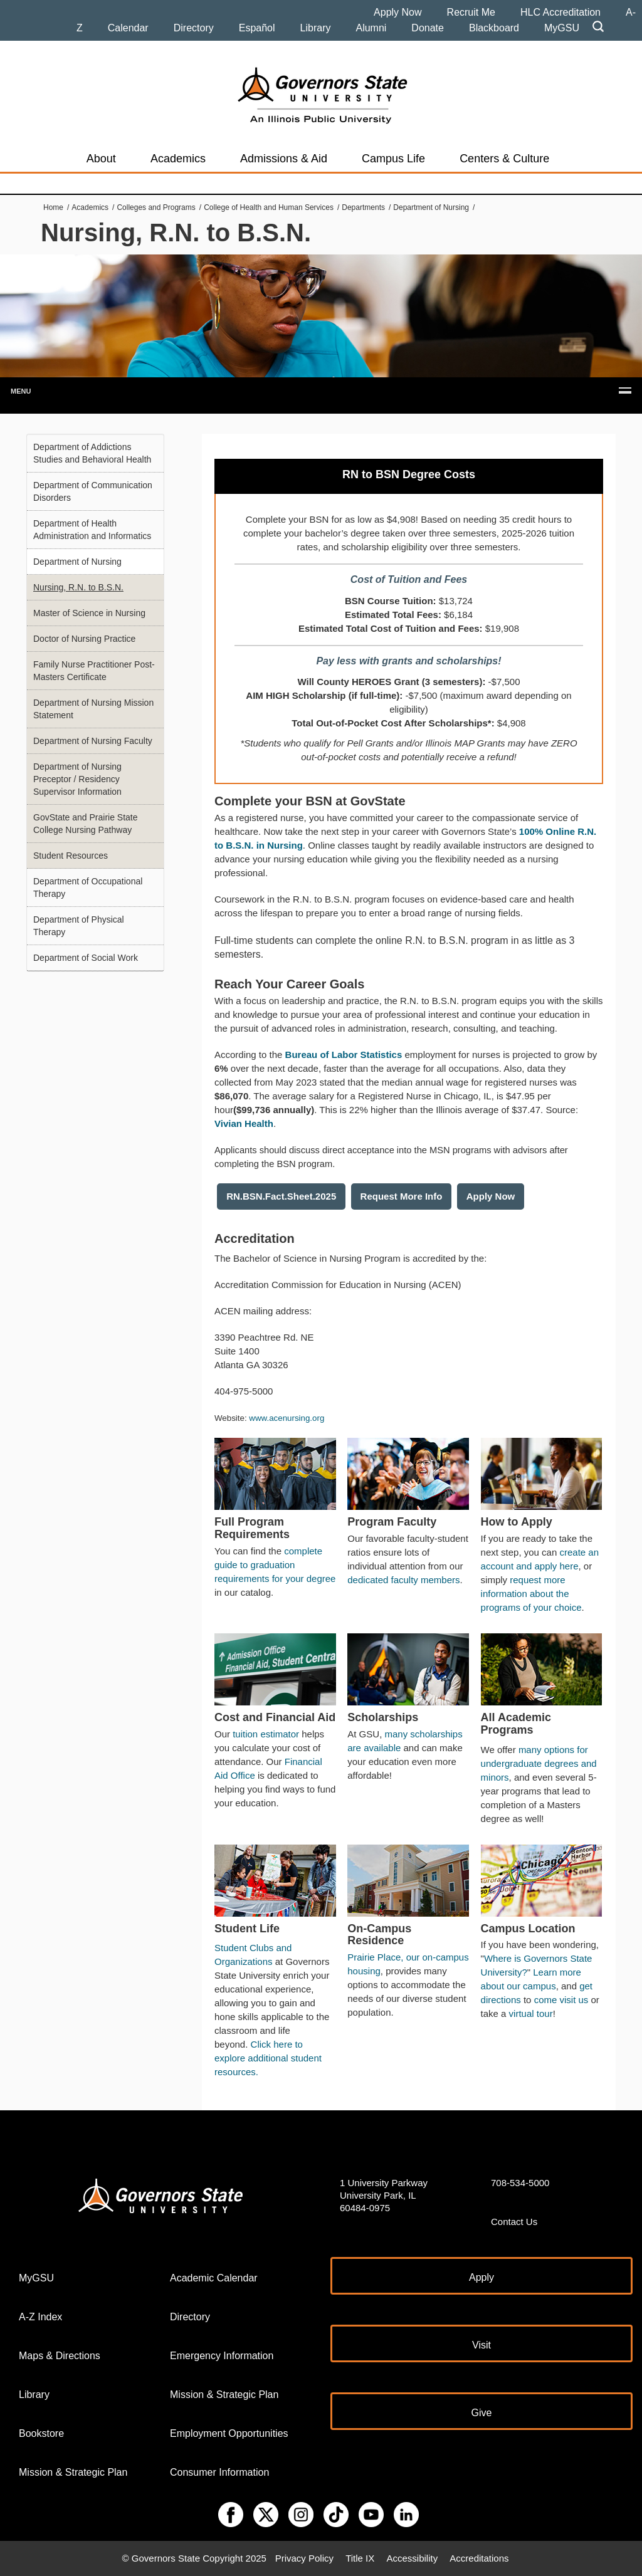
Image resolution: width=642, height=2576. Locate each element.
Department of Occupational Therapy (87, 887)
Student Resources (70, 856)
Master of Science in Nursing (89, 613)
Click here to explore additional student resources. (268, 2058)
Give (481, 2412)
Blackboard (494, 28)
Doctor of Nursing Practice (84, 639)
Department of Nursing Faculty (92, 741)
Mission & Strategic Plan (73, 2472)
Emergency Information (221, 2355)
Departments (363, 207)
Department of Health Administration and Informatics (92, 529)
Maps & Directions (59, 2355)
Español (257, 28)
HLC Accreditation (560, 12)
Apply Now (397, 12)
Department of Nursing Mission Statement (93, 709)
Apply (481, 2277)
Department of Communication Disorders (92, 491)
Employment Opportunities (229, 2433)
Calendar (128, 28)
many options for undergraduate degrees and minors (539, 1763)
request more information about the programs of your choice (531, 1593)
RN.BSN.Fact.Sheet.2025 (281, 1196)
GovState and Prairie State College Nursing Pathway (85, 823)
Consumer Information (219, 2472)
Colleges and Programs (156, 207)
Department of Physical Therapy (78, 925)
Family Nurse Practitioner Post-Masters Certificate (94, 670)
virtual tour (531, 2013)
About (101, 158)
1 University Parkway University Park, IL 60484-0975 (384, 2195)
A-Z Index (40, 2317)
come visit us (561, 1999)
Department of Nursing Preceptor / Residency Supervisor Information (77, 779)
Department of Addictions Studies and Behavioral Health (92, 453)
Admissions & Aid (283, 158)
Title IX (359, 2558)
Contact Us (514, 2221)
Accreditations (479, 2558)
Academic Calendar (214, 2278)
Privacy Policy (304, 2558)
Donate (427, 28)
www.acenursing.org (286, 1418)
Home (53, 207)
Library (315, 28)
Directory (194, 28)
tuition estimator (266, 1734)
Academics (178, 158)
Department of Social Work (85, 958)
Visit (481, 2345)
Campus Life (393, 158)
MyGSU (561, 28)
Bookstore (41, 2433)
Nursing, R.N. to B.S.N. (78, 587)
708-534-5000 (520, 2182)
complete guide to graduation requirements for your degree (274, 1565)
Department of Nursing (431, 207)
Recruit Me (471, 12)
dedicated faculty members (403, 1579)
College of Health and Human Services (269, 207)
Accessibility (412, 2558)
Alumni (370, 28)
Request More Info (401, 1196)
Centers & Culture (504, 158)
